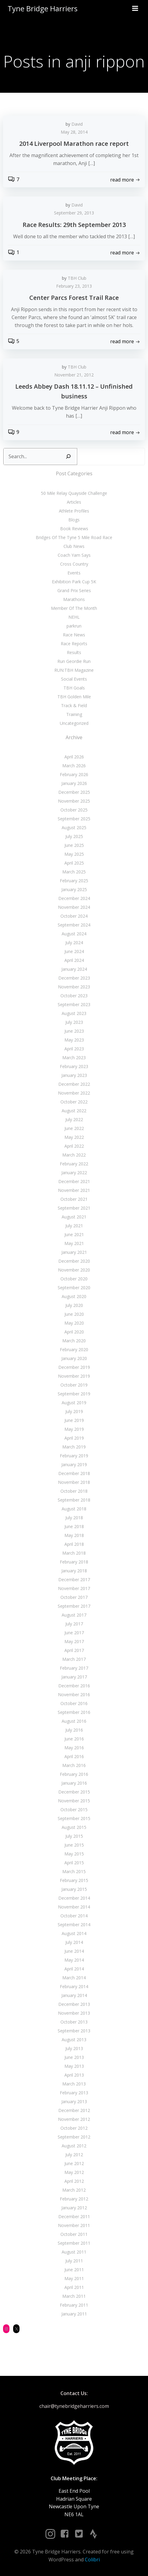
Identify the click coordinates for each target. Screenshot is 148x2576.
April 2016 (74, 1756)
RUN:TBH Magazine (74, 670)
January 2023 (74, 1075)
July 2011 (74, 2261)
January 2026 (74, 783)
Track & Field (74, 705)
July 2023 (74, 1022)
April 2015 (74, 1862)
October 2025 (74, 810)
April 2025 (74, 863)
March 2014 (74, 1978)
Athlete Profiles (74, 511)
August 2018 (74, 1509)
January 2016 (74, 1783)
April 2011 (74, 2287)
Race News (74, 635)
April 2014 (74, 1969)
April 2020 (74, 1332)
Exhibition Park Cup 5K (74, 582)
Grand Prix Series (74, 590)
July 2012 (74, 2154)
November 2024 (74, 907)
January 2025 (74, 889)
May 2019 (74, 1429)
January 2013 (74, 2101)
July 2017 (74, 1624)
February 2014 (74, 1986)
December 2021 (74, 1181)
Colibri (92, 2559)
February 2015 (74, 1880)
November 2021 (74, 1190)
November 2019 (74, 1376)
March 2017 (74, 1659)
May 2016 (74, 1747)
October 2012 (74, 2128)
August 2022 (74, 1111)
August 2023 (74, 1013)
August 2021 (74, 1217)
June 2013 (74, 2057)
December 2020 (74, 1261)
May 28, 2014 (74, 132)
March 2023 (74, 1057)
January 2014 (74, 1995)
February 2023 (74, 1066)
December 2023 (74, 978)
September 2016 (74, 1712)
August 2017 (74, 1615)
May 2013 (74, 2066)
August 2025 (74, 827)
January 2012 (74, 2208)
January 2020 (74, 1358)
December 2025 (74, 792)
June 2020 (74, 1314)
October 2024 (74, 916)
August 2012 (74, 2146)
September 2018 (74, 1500)
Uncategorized (74, 723)
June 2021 (74, 1234)
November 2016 (74, 1694)
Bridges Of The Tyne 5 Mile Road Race (74, 537)
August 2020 (74, 1296)
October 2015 (74, 1809)
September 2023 (74, 1004)
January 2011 (74, 2314)
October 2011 (74, 2234)
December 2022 (74, 1084)
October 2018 (74, 1491)
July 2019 (74, 1411)
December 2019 (74, 1367)
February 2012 (74, 2199)
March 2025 (74, 872)
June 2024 (74, 951)
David (77, 124)
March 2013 (74, 2084)
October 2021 (74, 1199)
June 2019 (74, 1420)
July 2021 (74, 1226)
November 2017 (74, 1588)
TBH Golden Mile (74, 697)
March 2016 (74, 1765)
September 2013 (74, 2031)
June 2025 (74, 845)
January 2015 (74, 1889)
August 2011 (74, 2252)
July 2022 (74, 1119)
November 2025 (74, 801)
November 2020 (74, 1270)
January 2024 (74, 969)
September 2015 (74, 1818)
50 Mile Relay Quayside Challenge (74, 493)
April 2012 (74, 2181)
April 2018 (74, 1544)
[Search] (68, 457)
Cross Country (74, 564)
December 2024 (74, 898)
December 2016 (74, 1686)
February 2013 (74, 2093)
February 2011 (74, 2305)
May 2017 (74, 1641)
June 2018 (74, 1526)
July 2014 (74, 1942)
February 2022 (74, 1164)
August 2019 (74, 1402)
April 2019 (74, 1438)
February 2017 (74, 1668)
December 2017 (74, 1579)
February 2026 (74, 774)
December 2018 (74, 1473)
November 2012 (74, 2119)
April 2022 (74, 1146)
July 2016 (74, 1730)
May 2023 (74, 1040)
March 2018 (74, 1553)
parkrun (74, 626)
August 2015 (74, 1827)
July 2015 (74, 1836)
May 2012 (74, 2172)
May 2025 (74, 854)
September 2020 (74, 1287)
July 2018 (74, 1517)
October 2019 (74, 1385)
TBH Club (77, 278)
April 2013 (74, 2075)
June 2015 (74, 1845)
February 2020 (74, 1349)
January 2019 (74, 1464)
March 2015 (74, 1871)
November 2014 (74, 1907)
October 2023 (74, 995)
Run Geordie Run (74, 661)
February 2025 (74, 880)
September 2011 (74, 2243)
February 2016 (74, 1774)
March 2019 (74, 1447)
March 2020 (74, 1341)
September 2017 (74, 1606)
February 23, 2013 (74, 286)
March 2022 (74, 1155)
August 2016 (74, 1721)
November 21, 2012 (74, 375)
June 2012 (74, 2163)
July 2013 (74, 2048)
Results (74, 652)
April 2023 (74, 1049)
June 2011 (74, 2269)
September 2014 (74, 1924)
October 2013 (74, 2022)
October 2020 (74, 1279)
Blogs (74, 520)
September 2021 (74, 1208)
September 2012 (74, 2137)
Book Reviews (74, 528)
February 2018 (74, 1562)
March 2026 (74, 765)
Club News (74, 546)
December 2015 (74, 1792)
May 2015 (74, 1854)
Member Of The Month (74, 608)
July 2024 (74, 942)
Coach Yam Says (74, 555)
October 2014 (74, 1916)
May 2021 (74, 1243)
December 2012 (74, 2110)
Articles (74, 502)
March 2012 (74, 2190)
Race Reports (74, 643)
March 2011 (74, 2296)
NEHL (74, 617)
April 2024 (74, 960)
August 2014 (74, 1933)
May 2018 (74, 1535)
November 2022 (74, 1093)
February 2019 (74, 1456)
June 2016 (74, 1739)
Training (74, 714)
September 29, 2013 (74, 213)
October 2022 (74, 1102)
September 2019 (74, 1394)
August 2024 (74, 934)
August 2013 (74, 2039)
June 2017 (74, 1632)
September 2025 (74, 819)
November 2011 (74, 2225)
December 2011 (74, 2216)
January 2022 (74, 1172)
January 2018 (74, 1571)
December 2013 (74, 2004)
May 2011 (74, 2278)
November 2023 (74, 987)
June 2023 (74, 1031)
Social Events (74, 679)
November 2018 (74, 1482)
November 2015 (74, 1801)
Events (74, 573)
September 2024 (74, 925)
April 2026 (74, 757)
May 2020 (74, 1323)
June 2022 (74, 1128)
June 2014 (74, 1951)
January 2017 (74, 1677)
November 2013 (74, 2013)
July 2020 (74, 1305)
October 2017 (74, 1597)
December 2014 (74, 1898)
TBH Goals (74, 688)
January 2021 (74, 1252)
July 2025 (74, 836)
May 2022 (74, 1137)
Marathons (74, 599)
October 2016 (74, 1703)
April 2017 (74, 1650)
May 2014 (74, 1960)
